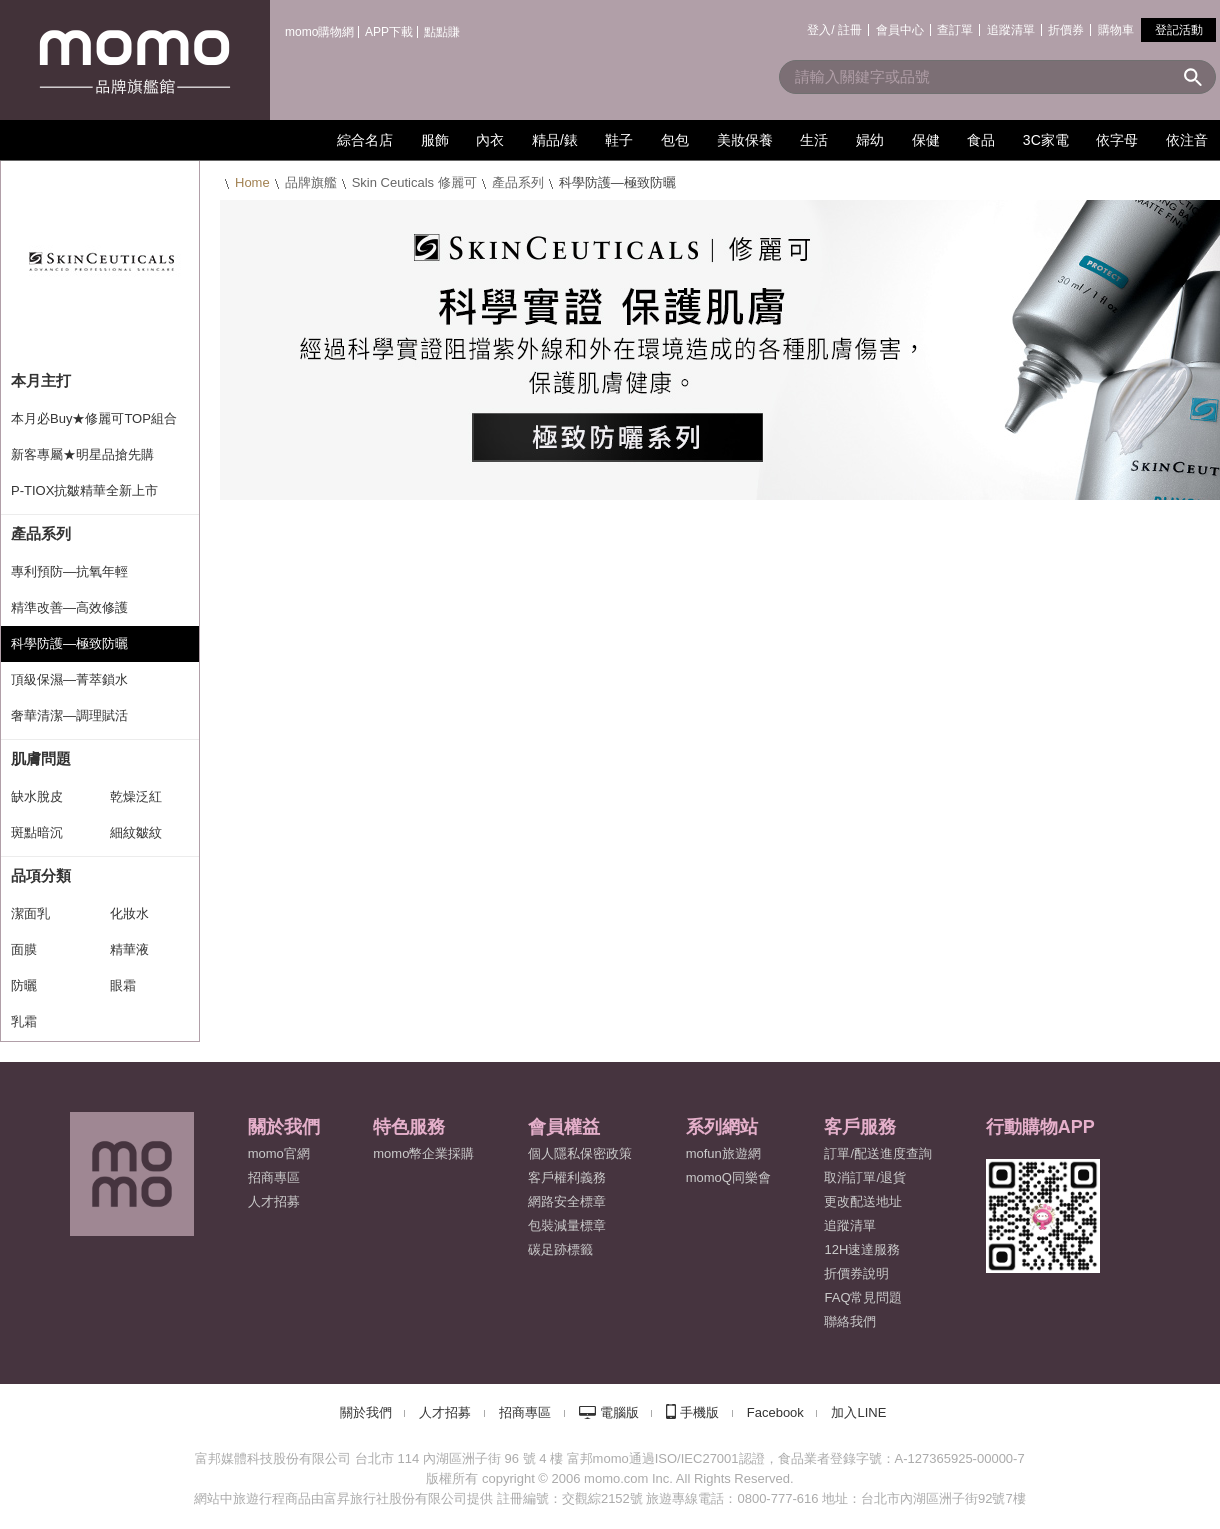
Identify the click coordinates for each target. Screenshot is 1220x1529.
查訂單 (955, 30)
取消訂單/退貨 (865, 1177)
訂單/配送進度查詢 (878, 1153)
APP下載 (389, 32)
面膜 (24, 949)
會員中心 (900, 30)
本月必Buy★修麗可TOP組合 (94, 418)
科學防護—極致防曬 (69, 643)
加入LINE (858, 1412)
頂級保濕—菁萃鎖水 (69, 679)
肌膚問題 (41, 758)
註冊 (850, 30)
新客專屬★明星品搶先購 (82, 454)
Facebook (775, 1412)
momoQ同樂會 (728, 1177)
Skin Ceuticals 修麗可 (414, 182)
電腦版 (619, 1412)
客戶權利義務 (567, 1177)
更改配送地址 (863, 1201)
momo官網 (279, 1153)
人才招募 (445, 1412)
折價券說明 (856, 1273)
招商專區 (274, 1177)
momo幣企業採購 (423, 1153)
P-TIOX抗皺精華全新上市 (84, 490)
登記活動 (1179, 30)
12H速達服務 (862, 1249)
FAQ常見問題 (863, 1297)
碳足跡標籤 (560, 1249)
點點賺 (442, 32)
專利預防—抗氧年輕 (69, 571)
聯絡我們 (850, 1321)
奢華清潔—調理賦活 (69, 715)
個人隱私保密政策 (580, 1153)
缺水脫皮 (37, 796)
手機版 (699, 1412)
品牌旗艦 (311, 182)
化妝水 (129, 913)
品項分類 (41, 875)
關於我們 (366, 1412)
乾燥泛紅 (136, 796)
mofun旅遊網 (723, 1153)
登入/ (820, 30)
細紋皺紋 (136, 832)
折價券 (1066, 30)
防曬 (24, 985)
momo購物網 (319, 32)
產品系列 (518, 182)
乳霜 (24, 1021)
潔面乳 (30, 913)
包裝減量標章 (567, 1225)
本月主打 (41, 380)
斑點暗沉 (37, 832)
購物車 (1116, 30)
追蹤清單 (1011, 30)
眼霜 (123, 985)
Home (252, 182)
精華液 (129, 949)
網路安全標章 (567, 1201)
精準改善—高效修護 (69, 607)
